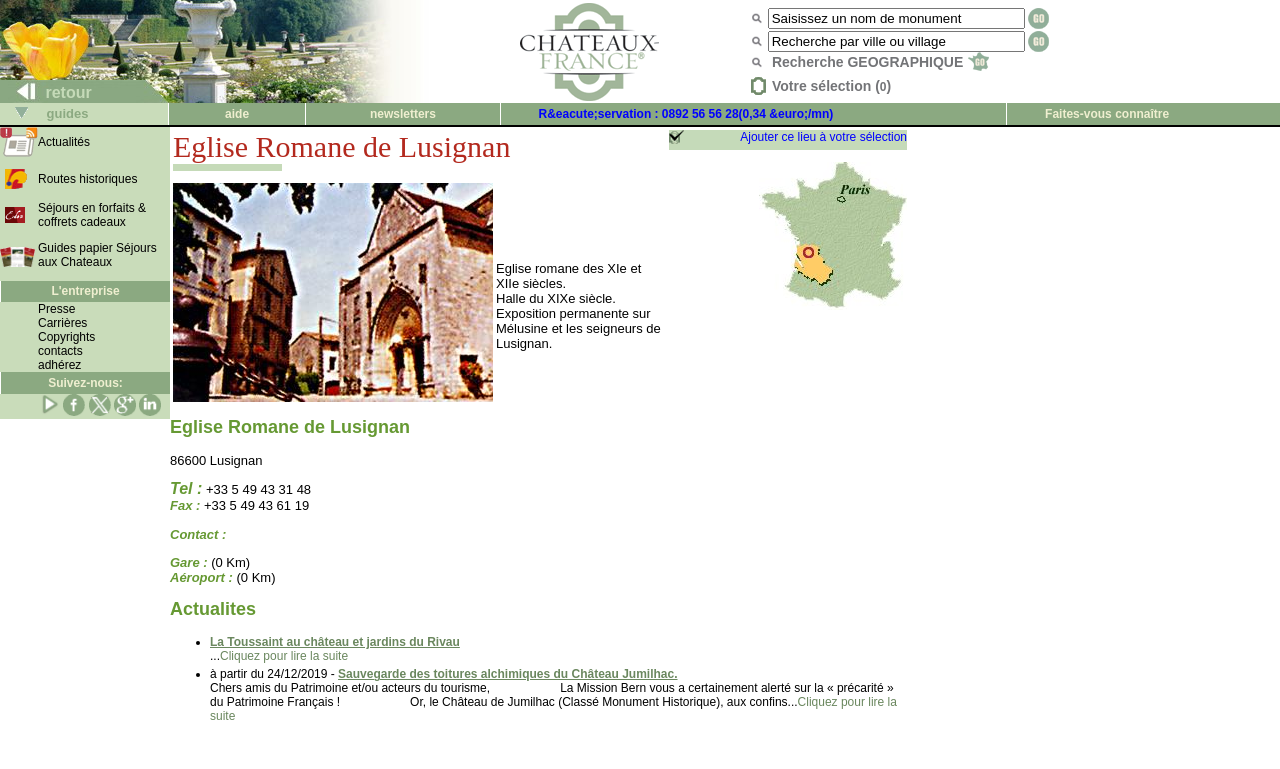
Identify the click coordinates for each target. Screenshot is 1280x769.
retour (46, 92)
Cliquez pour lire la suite (284, 656)
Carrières (62, 323)
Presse (56, 309)
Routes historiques (87, 179)
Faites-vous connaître (1107, 114)
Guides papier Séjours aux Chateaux (97, 255)
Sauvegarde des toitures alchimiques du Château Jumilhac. (507, 674)
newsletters (403, 114)
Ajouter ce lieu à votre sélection (823, 137)
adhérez (59, 365)
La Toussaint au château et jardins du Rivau (335, 642)
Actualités (64, 142)
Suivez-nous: (85, 383)
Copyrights (66, 337)
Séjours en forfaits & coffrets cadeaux (92, 215)
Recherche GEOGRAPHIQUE (880, 62)
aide (237, 114)
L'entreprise (85, 291)
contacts (60, 351)
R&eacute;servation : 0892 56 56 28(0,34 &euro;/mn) (686, 114)
